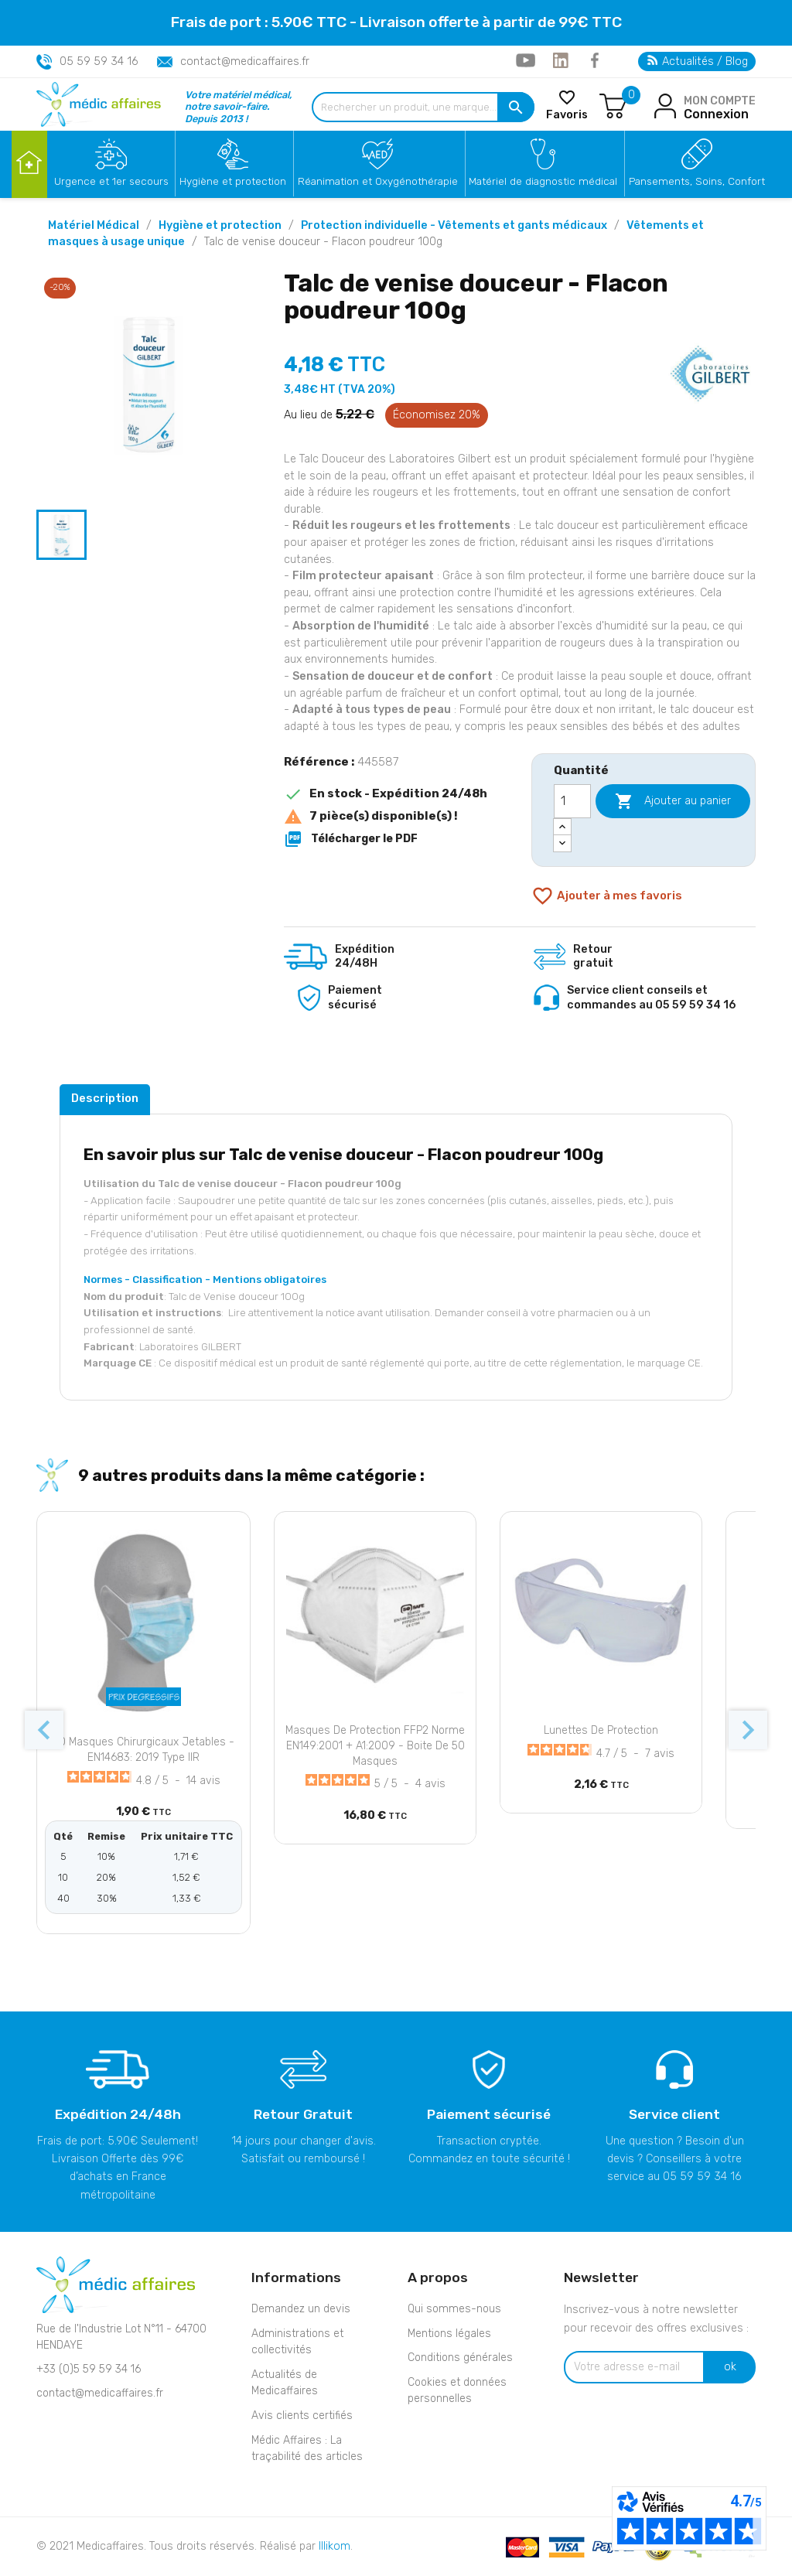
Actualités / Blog (697, 61)
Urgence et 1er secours (111, 181)
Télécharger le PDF (351, 839)
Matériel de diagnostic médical (543, 181)
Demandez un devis (300, 2308)
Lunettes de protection (601, 1730)
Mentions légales (449, 2333)
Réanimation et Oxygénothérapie (378, 181)
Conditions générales (460, 2357)
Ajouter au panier (673, 801)
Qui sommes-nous (454, 2308)
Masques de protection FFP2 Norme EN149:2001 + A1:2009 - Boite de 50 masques (375, 1746)
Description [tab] (104, 1098)
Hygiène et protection (232, 181)
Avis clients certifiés (302, 2415)
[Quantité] (572, 801)
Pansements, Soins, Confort (697, 181)
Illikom (334, 2546)
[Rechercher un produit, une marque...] (423, 107)
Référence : (319, 762)
